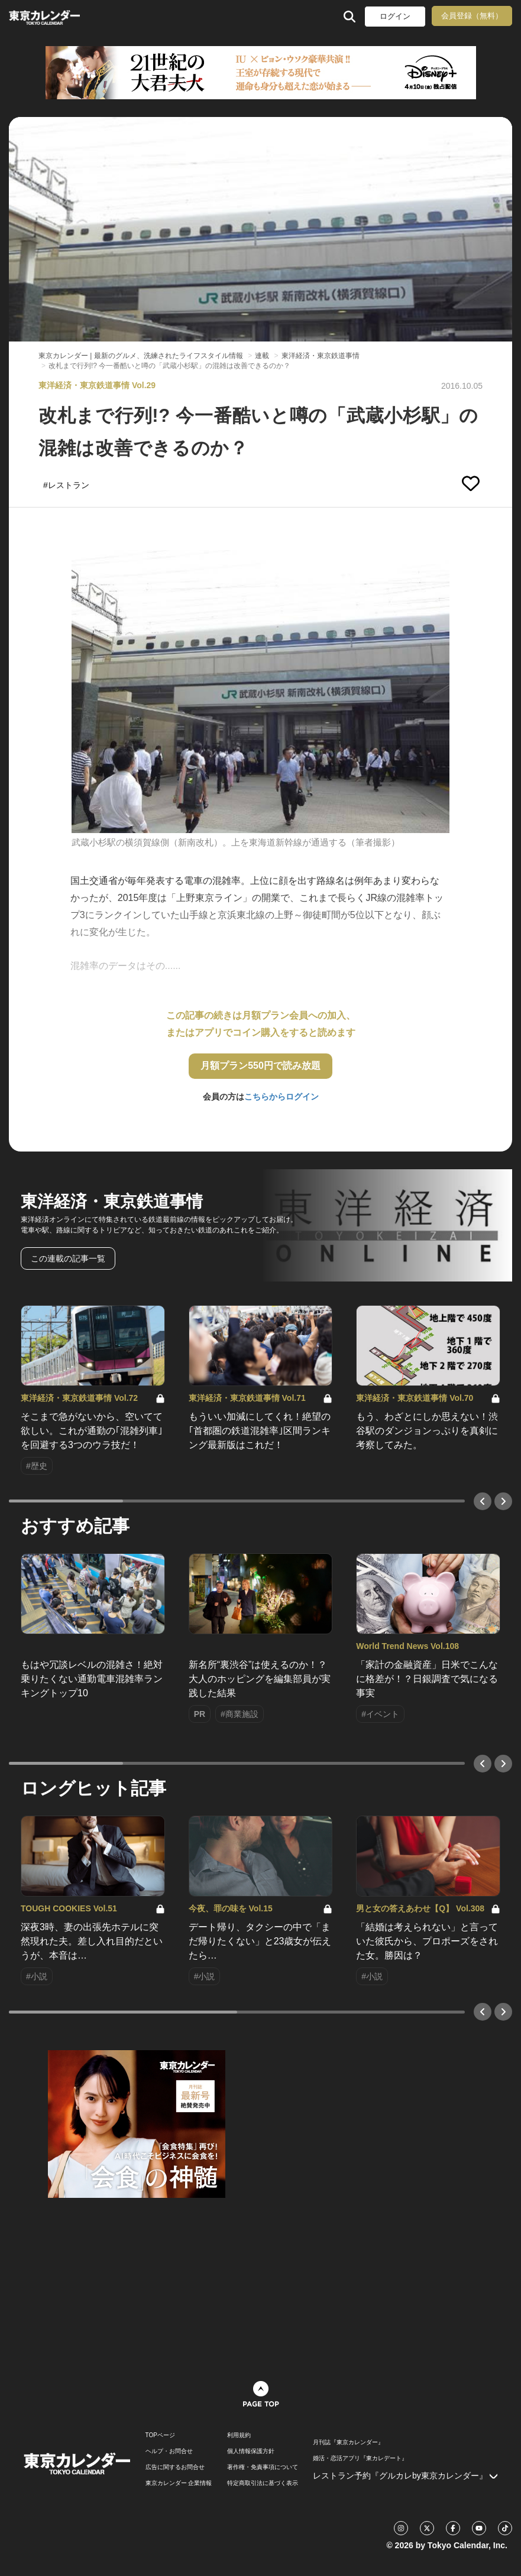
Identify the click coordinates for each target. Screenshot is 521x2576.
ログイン (395, 16)
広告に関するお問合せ (175, 2467)
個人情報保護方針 (250, 2451)
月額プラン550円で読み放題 (260, 1066)
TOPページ (160, 2435)
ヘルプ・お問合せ (169, 2451)
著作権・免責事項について (262, 2467)
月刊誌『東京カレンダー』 (348, 2442)
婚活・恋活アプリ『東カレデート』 (360, 2458)
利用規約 (239, 2435)
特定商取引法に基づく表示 (262, 2483)
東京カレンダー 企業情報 (178, 2483)
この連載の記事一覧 (68, 1258)
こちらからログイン (281, 1096)
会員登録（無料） (472, 15)
